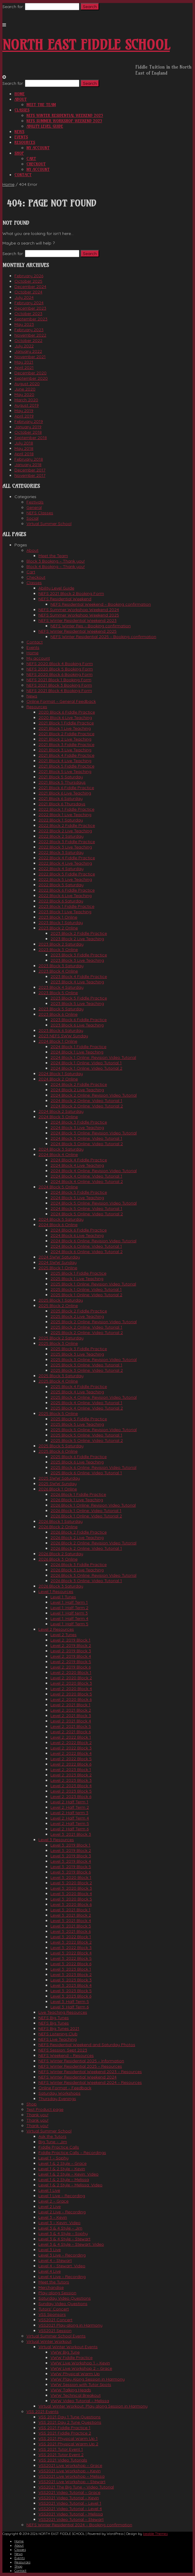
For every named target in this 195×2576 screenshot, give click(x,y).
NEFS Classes (39, 512)
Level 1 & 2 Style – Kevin (61, 2168)
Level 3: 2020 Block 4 (71, 1893)
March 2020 (26, 400)
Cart (31, 158)
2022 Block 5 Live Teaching (65, 879)
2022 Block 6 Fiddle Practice (66, 890)
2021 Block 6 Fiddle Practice (66, 787)
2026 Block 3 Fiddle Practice (78, 1564)
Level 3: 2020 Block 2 (71, 1882)
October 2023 (28, 313)
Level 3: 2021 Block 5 (70, 1926)
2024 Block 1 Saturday (60, 1073)
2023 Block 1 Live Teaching (64, 911)
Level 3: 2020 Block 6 (71, 1904)
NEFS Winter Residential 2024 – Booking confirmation (79, 2524)
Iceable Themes (155, 2534)
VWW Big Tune (65, 2352)
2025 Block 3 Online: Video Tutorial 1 (86, 1365)
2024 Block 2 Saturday (61, 1111)
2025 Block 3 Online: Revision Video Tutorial (93, 1359)
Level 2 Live (49, 2206)
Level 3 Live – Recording (62, 2255)
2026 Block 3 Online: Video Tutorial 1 (86, 1580)
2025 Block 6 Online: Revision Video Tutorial (93, 1467)
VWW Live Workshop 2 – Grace (81, 2368)
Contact (23, 174)
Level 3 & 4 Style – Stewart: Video (71, 2244)
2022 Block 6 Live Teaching (65, 895)
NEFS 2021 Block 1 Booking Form (58, 679)
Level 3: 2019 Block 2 (70, 1850)
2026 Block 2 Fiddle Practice (78, 1532)
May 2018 (23, 448)
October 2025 (28, 281)
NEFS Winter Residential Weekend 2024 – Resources (90, 2082)
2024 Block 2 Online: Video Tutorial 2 (86, 1106)
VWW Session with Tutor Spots (80, 2384)
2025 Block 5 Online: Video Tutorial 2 (86, 1440)
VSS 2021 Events (42, 2411)
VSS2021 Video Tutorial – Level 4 (70, 2508)
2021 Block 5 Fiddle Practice (66, 766)
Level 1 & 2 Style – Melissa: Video (70, 2185)
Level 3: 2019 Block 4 (70, 1861)
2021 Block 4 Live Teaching (64, 760)
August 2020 (27, 383)
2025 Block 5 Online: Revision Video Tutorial (93, 1429)
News (19, 131)
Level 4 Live (49, 2271)
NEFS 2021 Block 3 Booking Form (59, 685)
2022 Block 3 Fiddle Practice (66, 841)
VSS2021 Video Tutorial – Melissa (70, 2514)
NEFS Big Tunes (53, 2017)
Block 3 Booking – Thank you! (55, 561)
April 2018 (24, 453)
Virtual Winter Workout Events (68, 2346)
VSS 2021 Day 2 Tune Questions (69, 2422)
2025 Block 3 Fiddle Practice (78, 1348)
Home (19, 94)
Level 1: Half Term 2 (69, 1607)
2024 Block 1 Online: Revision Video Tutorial (93, 1057)
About (20, 99)
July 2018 (23, 443)
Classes (21, 110)
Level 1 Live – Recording (61, 2195)
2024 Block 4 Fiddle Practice (78, 1160)
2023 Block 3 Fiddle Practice (78, 955)
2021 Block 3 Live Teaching (64, 750)
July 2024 (24, 297)
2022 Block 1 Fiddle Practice (66, 809)
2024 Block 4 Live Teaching (77, 1165)
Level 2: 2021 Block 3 (70, 1715)
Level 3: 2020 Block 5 (71, 1899)
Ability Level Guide (44, 126)
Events (21, 137)
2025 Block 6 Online (58, 1451)
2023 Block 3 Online (58, 949)
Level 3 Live (49, 2249)
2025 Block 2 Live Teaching (77, 1316)
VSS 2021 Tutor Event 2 (61, 2454)
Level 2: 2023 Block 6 (70, 1796)
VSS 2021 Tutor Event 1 (60, 2449)
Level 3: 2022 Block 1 (70, 1936)
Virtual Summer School (49, 523)
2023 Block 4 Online (58, 971)
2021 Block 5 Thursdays (62, 782)
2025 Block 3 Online (58, 1343)
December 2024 (30, 286)
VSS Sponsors (52, 2314)
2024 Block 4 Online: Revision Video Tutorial (93, 1170)
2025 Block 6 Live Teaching (77, 1462)
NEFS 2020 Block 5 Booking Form (59, 669)
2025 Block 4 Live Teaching (77, 1392)
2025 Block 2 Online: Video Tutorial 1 (86, 1327)
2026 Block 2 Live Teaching (77, 1537)
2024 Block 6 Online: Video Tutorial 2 (86, 1251)
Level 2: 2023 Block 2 (71, 1775)
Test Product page (44, 2109)
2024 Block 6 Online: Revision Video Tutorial (93, 1240)
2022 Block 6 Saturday (60, 901)
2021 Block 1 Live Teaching (64, 728)
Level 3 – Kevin (52, 2217)
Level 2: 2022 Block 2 (71, 1742)
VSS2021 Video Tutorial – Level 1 (69, 2503)
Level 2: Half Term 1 (69, 1802)
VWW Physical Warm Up (75, 2373)
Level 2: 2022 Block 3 (71, 1748)
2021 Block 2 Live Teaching (64, 739)
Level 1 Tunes (63, 1597)
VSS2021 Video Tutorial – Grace (69, 2492)
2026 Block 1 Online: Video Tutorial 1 (85, 1510)
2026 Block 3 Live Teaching (77, 1570)
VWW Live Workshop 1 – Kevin (80, 2363)
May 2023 (24, 324)
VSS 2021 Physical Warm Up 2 (68, 2444)
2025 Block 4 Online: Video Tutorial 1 (86, 1402)
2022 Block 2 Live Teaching (65, 830)
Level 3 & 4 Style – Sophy (63, 2233)
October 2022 (28, 340)
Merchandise (51, 2287)
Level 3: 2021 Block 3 (70, 1834)
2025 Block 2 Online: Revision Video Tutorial (93, 1321)
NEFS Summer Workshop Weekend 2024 (78, 609)
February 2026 (28, 275)
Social (32, 518)
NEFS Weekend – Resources (66, 2055)
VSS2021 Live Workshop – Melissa (71, 2476)
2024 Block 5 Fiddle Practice (78, 1192)
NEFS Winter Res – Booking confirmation (90, 625)
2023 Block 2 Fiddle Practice (78, 933)
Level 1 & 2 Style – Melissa (63, 2179)
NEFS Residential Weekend (64, 599)
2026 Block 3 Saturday (60, 1586)
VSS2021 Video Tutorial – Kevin (68, 2497)
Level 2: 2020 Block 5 (71, 1694)
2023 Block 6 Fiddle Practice (78, 1019)
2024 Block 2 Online (58, 1079)
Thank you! (37, 2114)
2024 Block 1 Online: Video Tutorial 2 (86, 1068)
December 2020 (30, 373)
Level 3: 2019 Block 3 (70, 1855)
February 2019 (28, 421)
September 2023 (30, 319)
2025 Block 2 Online (58, 1305)
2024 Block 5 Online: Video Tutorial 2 (86, 1214)
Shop (19, 153)
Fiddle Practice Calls (58, 2147)
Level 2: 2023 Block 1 (70, 1769)
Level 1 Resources (55, 1591)
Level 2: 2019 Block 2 (70, 1645)
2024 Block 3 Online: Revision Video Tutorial (93, 1133)
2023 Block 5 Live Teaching (77, 1003)
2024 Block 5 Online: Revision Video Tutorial (93, 1203)
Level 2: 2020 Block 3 (71, 1683)
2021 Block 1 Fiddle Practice (66, 723)
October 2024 (28, 292)
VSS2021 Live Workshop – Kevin (69, 2470)
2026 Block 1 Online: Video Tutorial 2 (86, 1516)
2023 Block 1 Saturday (60, 922)
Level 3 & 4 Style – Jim (60, 2228)
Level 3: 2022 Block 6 (70, 1963)
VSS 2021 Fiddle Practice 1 (64, 2427)
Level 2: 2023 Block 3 (71, 1780)
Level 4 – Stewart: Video (61, 2265)
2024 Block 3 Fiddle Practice (78, 1122)
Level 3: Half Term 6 (69, 2007)
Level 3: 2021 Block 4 (70, 1920)
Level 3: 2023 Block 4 (71, 1985)
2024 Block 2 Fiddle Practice (78, 1084)
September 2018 (30, 437)
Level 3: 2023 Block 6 (70, 1996)
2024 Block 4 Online (58, 1154)
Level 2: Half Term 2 (69, 1807)
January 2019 (27, 426)
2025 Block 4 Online (58, 1381)
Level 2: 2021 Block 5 (70, 1726)
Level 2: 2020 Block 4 (71, 1688)
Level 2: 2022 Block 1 (70, 1737)
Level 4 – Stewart (55, 2260)
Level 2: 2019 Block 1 (70, 1640)
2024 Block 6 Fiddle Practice (78, 1230)
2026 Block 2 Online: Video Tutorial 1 (86, 1548)
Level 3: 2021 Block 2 (70, 1915)
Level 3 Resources (56, 1839)
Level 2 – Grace (53, 2201)
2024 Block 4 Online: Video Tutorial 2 (86, 1181)
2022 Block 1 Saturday (60, 820)
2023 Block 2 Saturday (61, 944)
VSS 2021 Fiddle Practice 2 (64, 2433)
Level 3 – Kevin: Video (59, 2222)
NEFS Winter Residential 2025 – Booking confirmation (103, 636)
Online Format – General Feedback (61, 701)
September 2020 (31, 378)
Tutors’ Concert (53, 2309)
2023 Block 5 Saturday (61, 1009)
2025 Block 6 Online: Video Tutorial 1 (86, 1472)
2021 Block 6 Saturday (60, 798)
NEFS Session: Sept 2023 (62, 2050)
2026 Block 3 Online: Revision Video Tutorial (93, 1575)
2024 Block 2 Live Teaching (77, 1089)
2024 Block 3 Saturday (61, 1149)
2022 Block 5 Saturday (61, 884)
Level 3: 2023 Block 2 (71, 1974)
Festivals (35, 502)
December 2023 (30, 308)
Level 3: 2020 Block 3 (71, 1888)
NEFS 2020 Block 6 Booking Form (59, 674)
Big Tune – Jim (52, 2141)
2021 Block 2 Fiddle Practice (66, 733)
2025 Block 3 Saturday (61, 1375)
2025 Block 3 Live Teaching (77, 1354)
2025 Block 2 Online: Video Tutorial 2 (86, 1332)
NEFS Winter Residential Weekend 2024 (77, 2077)
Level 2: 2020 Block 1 (70, 1672)
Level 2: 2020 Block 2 (71, 1677)
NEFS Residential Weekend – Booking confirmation (100, 604)
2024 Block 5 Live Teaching (77, 1197)
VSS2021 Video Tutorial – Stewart (71, 2519)
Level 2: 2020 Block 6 (71, 1699)
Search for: (13, 6)
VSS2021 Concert (55, 2319)
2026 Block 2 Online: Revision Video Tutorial (93, 1543)
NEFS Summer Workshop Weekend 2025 (64, 120)
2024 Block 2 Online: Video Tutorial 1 (86, 1100)
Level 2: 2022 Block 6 (70, 1764)
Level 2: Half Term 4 (69, 1818)
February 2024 (29, 302)
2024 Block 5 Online (58, 1187)
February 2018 (28, 459)
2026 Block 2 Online (58, 1526)
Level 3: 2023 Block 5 (71, 1990)
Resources (24, 142)
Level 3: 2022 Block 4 (71, 1953)
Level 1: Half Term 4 (69, 1618)
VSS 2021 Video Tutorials (62, 2460)
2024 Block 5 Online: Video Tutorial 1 (86, 1208)
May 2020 (24, 394)
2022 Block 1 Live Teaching (64, 814)
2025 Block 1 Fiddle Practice (78, 1273)
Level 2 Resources (56, 1629)
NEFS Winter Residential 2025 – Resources (80, 2066)
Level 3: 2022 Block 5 (71, 1958)
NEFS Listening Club (58, 2034)
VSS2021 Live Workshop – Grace (70, 2465)
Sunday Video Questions (62, 2303)
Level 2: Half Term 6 (69, 1829)
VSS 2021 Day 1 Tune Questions (69, 2417)
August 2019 (26, 405)
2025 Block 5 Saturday (61, 1445)
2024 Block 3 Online (58, 1116)
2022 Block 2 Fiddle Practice (66, 825)
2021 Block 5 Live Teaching (64, 771)
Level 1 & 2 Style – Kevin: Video (68, 2174)
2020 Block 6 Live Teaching (65, 717)
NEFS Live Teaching (57, 2039)
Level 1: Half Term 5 (69, 1624)
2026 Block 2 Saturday (60, 1553)
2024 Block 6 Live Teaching (77, 1235)
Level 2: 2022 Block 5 (71, 1758)
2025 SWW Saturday (59, 1478)
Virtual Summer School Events (56, 2336)
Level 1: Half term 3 (69, 1613)
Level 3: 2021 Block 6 (70, 1931)
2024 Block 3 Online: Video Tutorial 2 (86, 1143)
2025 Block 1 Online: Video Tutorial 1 (86, 1289)
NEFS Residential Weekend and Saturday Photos (86, 2044)
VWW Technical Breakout (75, 2395)
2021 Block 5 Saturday (60, 777)
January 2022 (28, 351)
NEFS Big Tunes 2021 (58, 2028)
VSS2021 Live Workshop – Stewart (71, 2481)
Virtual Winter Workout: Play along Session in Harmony (93, 2406)
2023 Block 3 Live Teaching (77, 960)
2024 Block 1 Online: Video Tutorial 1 (86, 1062)
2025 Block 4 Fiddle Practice (78, 1386)
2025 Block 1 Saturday (60, 1300)
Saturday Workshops (59, 2093)
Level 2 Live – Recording (62, 2212)
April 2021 (24, 367)
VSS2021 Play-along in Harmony (70, 2325)
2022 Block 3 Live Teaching (65, 847)
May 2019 (23, 410)
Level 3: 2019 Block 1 (70, 1845)
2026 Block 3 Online (58, 1559)
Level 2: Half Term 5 (69, 1823)
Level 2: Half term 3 (69, 1812)
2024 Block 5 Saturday (61, 1219)
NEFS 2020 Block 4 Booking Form (59, 663)
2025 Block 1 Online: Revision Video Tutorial (93, 1284)
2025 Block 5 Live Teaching (77, 1424)
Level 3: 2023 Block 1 (70, 1969)
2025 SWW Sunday (57, 1483)
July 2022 (24, 346)
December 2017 (29, 470)
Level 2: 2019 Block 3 (70, 1650)
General (34, 507)
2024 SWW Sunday (57, 1262)
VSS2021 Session (55, 2330)
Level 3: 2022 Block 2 (71, 1942)
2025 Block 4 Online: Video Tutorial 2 (86, 1408)
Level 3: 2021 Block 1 (70, 1909)
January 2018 (27, 464)
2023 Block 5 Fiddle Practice (78, 998)
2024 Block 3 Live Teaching (77, 1127)
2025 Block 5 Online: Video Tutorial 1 (86, 1435)
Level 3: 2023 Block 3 (71, 1980)
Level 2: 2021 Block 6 (70, 1731)
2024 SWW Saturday (59, 1257)
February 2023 (29, 329)
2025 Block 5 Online (58, 1413)
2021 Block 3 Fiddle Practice (66, 744)
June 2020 (24, 389)
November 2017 (29, 475)
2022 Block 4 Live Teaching (65, 863)
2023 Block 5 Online (58, 992)
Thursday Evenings (57, 2098)
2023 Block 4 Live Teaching (77, 982)
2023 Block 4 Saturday (61, 987)
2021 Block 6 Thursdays (61, 804)
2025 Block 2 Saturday (61, 1338)
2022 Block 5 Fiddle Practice (66, 874)
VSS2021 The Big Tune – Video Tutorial (76, 2487)
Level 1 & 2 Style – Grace (62, 2163)
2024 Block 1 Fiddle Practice (78, 1046)
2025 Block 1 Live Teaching (76, 1278)
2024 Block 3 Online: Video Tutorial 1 (86, 1138)
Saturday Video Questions (64, 2298)
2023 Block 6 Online (58, 1014)
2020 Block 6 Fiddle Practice (66, 712)
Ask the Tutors (52, 2136)
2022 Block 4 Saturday (61, 868)
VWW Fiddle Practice (71, 2357)
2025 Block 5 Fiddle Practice (78, 1419)
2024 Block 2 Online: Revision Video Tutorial (93, 1095)
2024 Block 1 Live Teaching (76, 1052)
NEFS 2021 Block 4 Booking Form (59, 690)
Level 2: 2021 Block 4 (70, 1721)
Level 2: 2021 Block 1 (70, 1704)
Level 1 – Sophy (53, 2158)
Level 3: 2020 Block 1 (70, 1877)
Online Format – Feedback (64, 2087)
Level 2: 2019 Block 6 (70, 1667)
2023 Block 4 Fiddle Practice (78, 976)
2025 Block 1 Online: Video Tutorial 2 (86, 1294)
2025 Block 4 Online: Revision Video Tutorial (93, 1397)
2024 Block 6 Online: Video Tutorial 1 (86, 1246)
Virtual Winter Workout (49, 2341)
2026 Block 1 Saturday (60, 1521)
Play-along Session (57, 2292)
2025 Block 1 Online (57, 1267)
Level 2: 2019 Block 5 (70, 1661)
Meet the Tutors (53, 2282)
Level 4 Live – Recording (62, 2276)
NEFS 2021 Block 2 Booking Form (71, 593)
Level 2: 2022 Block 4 (71, 1753)
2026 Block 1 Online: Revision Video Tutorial (93, 1505)
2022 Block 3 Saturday (61, 852)
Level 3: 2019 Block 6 (70, 1872)
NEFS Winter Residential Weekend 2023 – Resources (90, 2071)
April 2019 (24, 416)
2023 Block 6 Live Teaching (77, 1025)
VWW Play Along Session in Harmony (87, 2379)
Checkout (36, 164)
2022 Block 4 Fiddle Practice (66, 857)
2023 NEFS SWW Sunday (63, 1035)
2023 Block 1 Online (57, 917)
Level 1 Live (49, 2190)
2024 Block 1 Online (57, 1041)
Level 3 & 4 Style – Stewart (64, 2239)
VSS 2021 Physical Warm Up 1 (68, 2438)
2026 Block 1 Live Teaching (76, 1499)
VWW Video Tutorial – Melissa (79, 2400)
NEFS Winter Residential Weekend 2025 (64, 115)
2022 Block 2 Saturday (61, 836)
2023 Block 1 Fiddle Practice (66, 906)
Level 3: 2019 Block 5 (70, 1866)
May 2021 (23, 362)
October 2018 (28, 432)
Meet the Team (41, 104)
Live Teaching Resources (62, 2012)
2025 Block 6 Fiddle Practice (78, 1456)
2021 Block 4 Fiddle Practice (66, 755)
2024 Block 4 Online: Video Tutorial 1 (86, 1176)
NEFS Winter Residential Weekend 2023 (77, 620)
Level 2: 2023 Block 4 (71, 1785)
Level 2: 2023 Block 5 (71, 1791)
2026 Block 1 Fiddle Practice (78, 1494)
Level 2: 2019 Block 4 (70, 1656)
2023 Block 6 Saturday (60, 1030)
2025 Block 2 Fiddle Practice (78, 1311)
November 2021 (30, 356)
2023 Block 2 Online (58, 928)
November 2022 (30, 335)
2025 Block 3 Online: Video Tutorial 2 (86, 1370)
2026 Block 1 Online (57, 1489)
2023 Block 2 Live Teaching (77, 938)
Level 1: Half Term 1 (69, 1602)
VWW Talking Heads (70, 2390)
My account (38, 147)
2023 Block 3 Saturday (61, 965)
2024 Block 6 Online (58, 1224)
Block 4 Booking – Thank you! (55, 566)
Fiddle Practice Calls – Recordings (72, 2152)
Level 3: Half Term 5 (69, 2001)
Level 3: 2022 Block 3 (71, 1947)
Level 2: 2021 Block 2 (70, 1710)
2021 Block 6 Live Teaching (64, 793)
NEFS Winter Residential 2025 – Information (81, 2060)
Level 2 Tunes (63, 1634)
